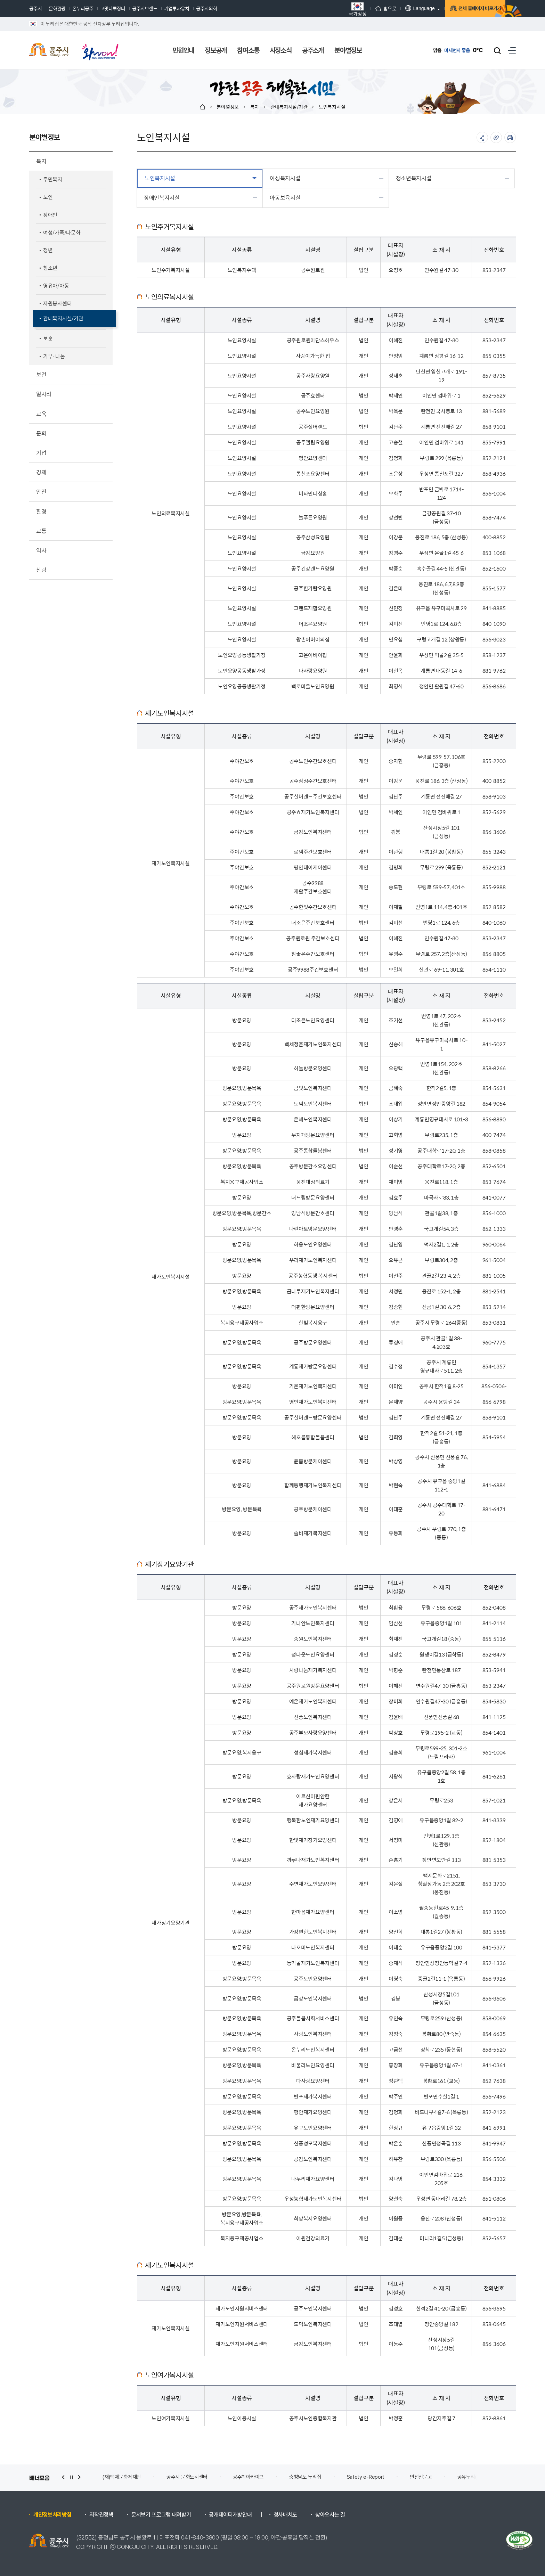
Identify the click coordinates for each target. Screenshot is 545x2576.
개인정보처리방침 (52, 2515)
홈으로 (369, 8)
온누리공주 (82, 8)
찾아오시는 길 (330, 2515)
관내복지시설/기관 (288, 107)
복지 (254, 107)
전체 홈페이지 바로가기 (469, 9)
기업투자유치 (176, 8)
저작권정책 (101, 2515)
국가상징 (341, 9)
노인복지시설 (332, 107)
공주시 (35, 8)
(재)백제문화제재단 (121, 2477)
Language (403, 8)
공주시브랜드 (144, 8)
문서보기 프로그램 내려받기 (161, 2515)
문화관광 (57, 8)
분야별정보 (228, 107)
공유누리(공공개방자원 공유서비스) (493, 2477)
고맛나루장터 (112, 8)
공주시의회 (206, 8)
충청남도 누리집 (305, 2477)
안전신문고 (421, 2477)
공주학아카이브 (248, 2477)
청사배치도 (285, 2515)
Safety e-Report (366, 2477)
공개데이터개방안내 (230, 2515)
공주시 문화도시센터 (187, 2477)
